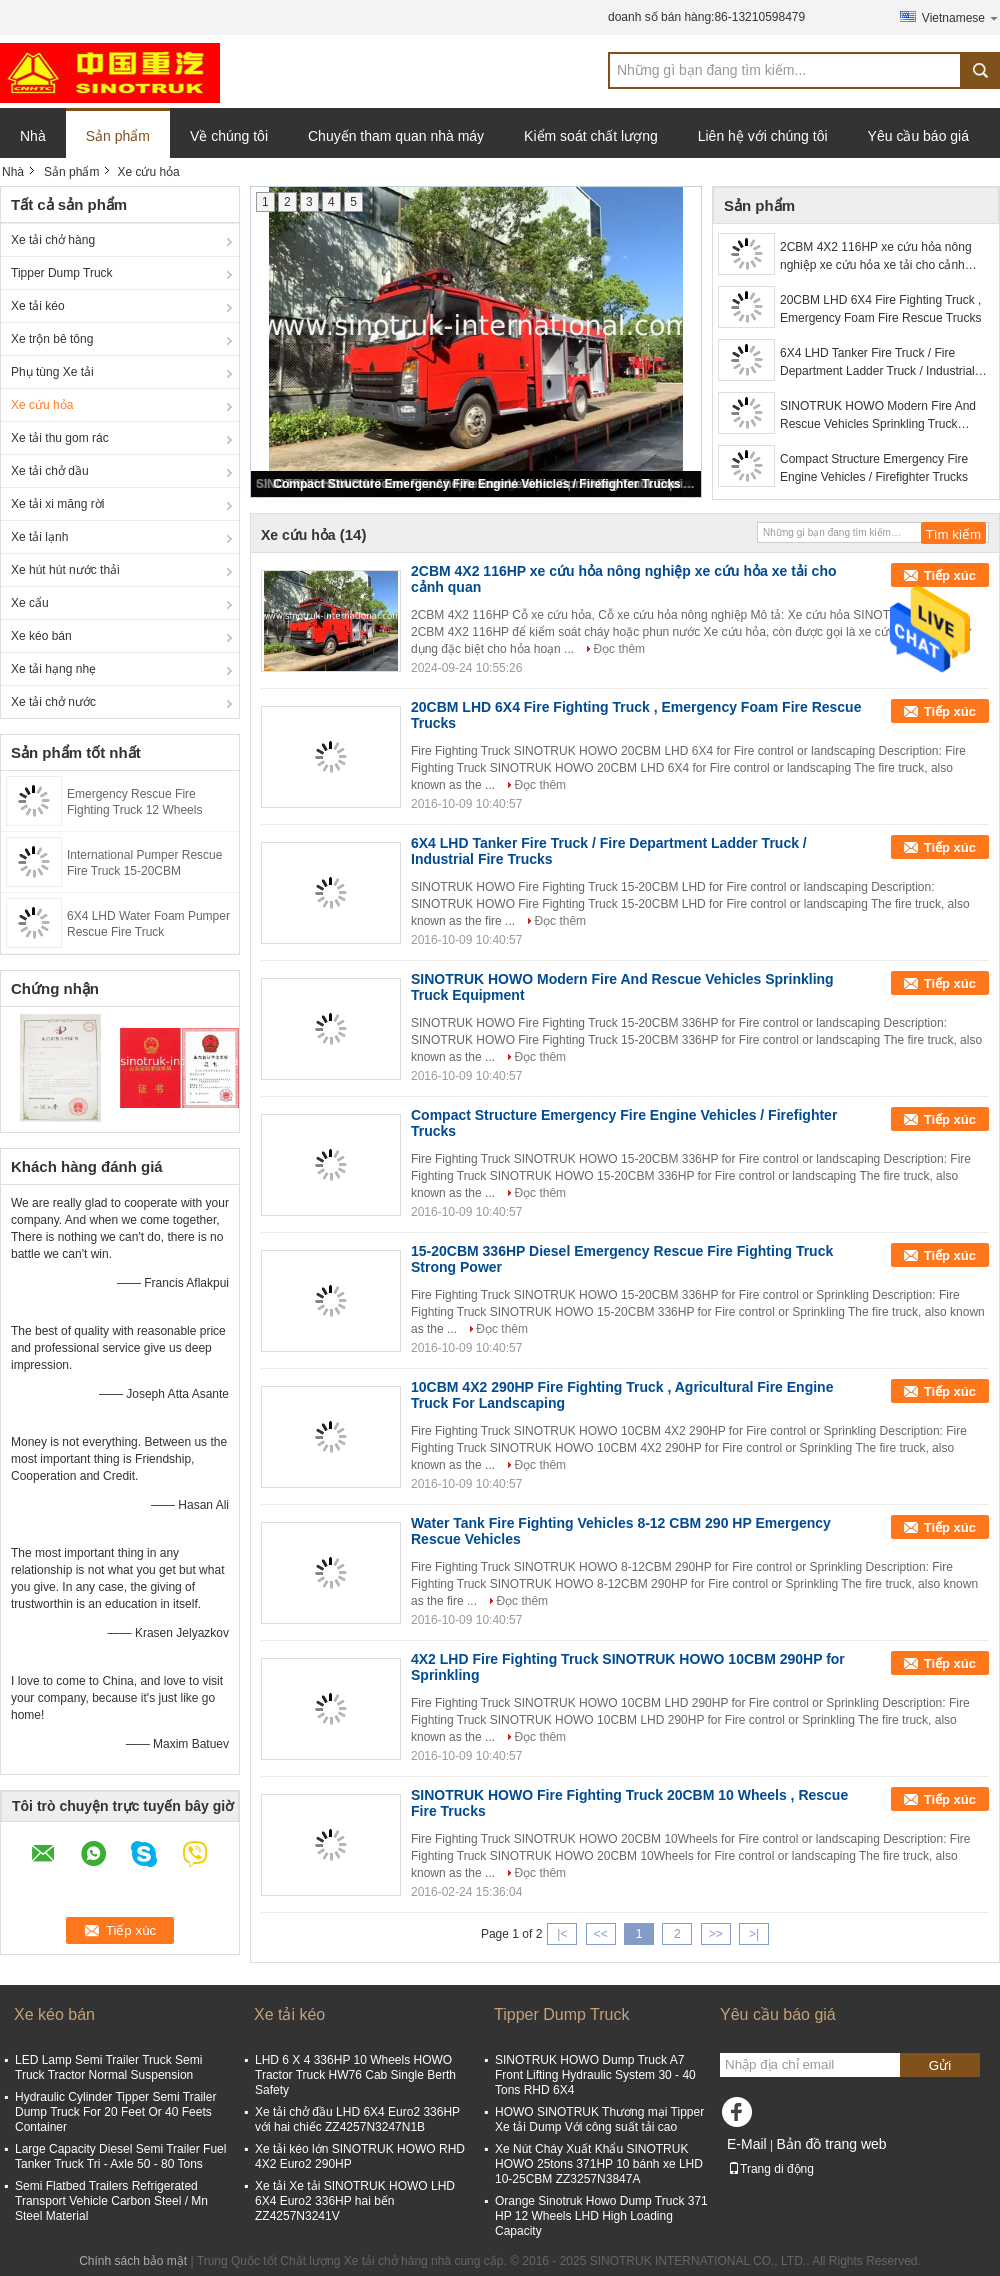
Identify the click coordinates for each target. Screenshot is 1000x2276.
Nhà (33, 136)
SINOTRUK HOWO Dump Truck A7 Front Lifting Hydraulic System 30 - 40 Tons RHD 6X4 (595, 2075)
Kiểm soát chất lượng (591, 136)
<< (601, 1934)
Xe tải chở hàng (53, 240)
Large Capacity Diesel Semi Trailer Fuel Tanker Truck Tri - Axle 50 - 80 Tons (120, 2156)
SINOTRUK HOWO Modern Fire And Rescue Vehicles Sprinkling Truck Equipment (878, 416)
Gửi (940, 2065)
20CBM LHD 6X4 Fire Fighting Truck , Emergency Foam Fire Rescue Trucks (880, 309)
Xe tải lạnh (39, 537)
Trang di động (771, 2169)
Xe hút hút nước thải (65, 570)
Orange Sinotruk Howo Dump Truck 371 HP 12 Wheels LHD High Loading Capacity (601, 2216)
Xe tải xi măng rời (57, 504)
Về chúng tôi (229, 136)
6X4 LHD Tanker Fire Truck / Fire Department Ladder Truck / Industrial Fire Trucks (877, 363)
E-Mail (747, 2144)
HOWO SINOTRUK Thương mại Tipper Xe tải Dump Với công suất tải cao (599, 2119)
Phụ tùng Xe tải (52, 372)
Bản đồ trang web (831, 2144)
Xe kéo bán (41, 636)
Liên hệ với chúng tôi (763, 136)
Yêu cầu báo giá (918, 136)
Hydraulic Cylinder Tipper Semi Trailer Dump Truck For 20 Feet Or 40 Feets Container (115, 2112)
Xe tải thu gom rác (60, 438)
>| (754, 1934)
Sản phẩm (118, 136)
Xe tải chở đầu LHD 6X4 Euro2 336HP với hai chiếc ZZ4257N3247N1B (357, 2119)
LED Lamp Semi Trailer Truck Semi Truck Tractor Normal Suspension (108, 2067)
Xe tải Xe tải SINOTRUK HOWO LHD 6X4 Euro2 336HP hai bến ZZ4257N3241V (355, 2201)
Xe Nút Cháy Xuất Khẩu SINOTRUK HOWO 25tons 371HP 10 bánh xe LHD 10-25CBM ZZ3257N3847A (599, 2164)
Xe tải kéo (38, 306)
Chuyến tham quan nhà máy (396, 136)
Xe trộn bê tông (52, 339)
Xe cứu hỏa (42, 405)
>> (716, 1934)
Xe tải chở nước (53, 702)
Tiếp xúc (950, 575)
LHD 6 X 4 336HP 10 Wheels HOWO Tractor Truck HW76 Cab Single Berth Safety (355, 2075)
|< (562, 1934)
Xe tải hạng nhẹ (53, 669)
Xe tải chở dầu (50, 471)
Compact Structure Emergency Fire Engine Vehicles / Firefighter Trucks (476, 484)
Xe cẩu (30, 603)
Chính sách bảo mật (133, 2261)
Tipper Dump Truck (62, 273)
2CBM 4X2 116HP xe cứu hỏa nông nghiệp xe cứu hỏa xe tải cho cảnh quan (876, 257)
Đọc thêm (619, 649)
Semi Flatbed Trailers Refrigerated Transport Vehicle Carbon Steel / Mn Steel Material (111, 2201)
